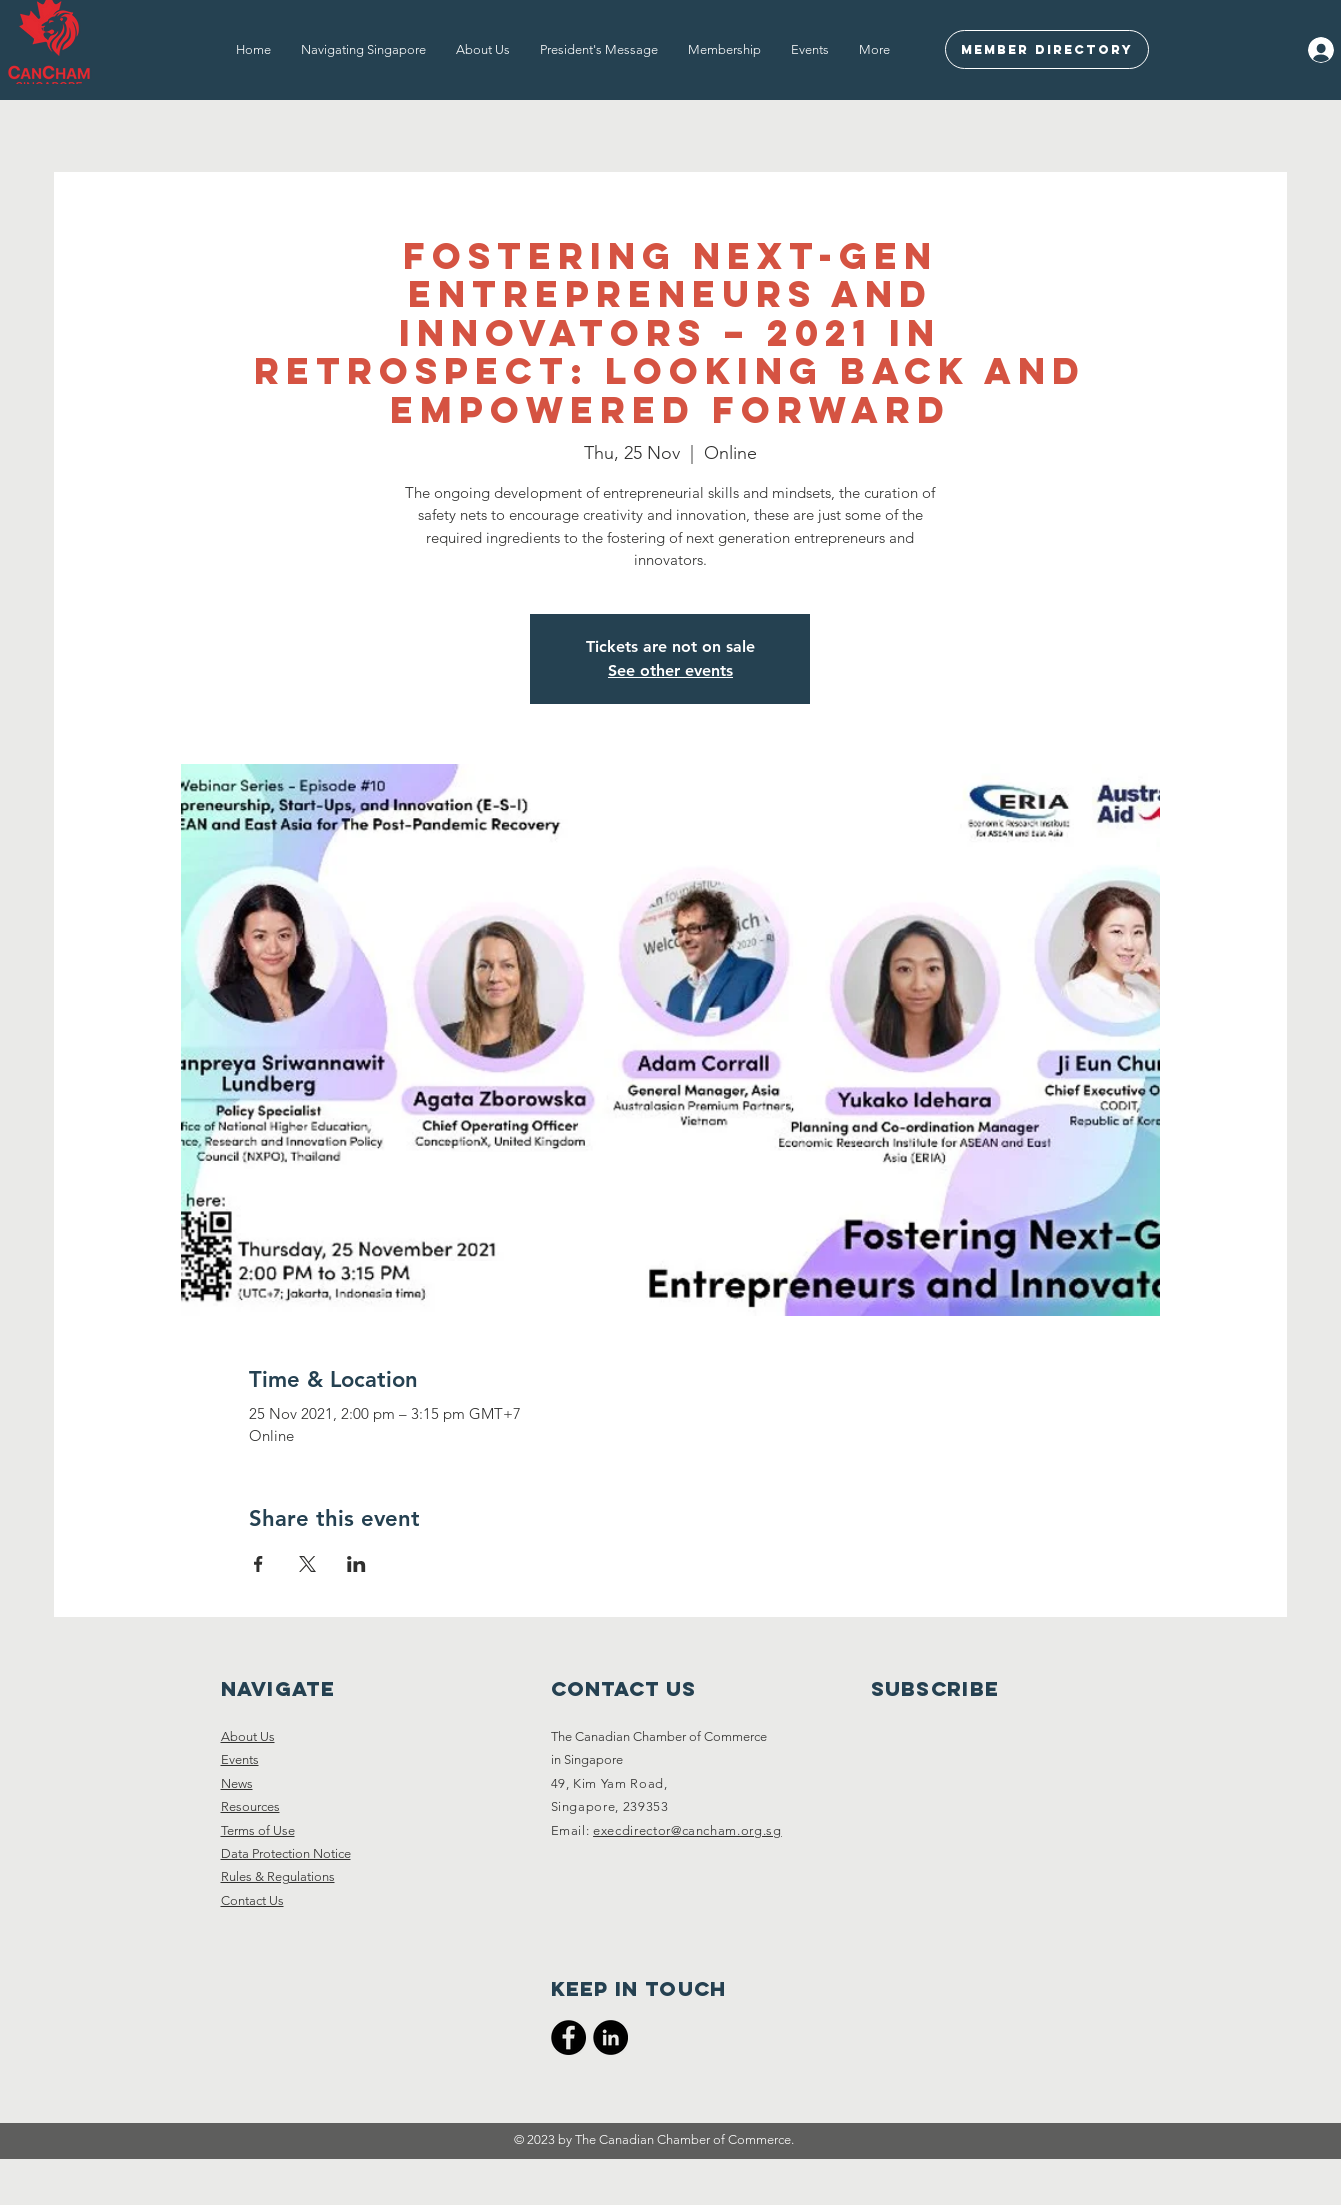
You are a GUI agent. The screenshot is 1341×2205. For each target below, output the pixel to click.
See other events (670, 670)
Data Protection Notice (286, 1853)
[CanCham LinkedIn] (610, 2037)
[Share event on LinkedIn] (356, 1564)
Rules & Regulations (278, 1876)
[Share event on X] (307, 1564)
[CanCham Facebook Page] (568, 2037)
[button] (363, 50)
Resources (250, 1806)
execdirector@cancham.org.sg (687, 1830)
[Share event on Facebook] (258, 1564)
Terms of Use (258, 1830)
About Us (248, 1736)
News (237, 1783)
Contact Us (252, 1900)
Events (240, 1759)
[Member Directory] (1047, 49)
